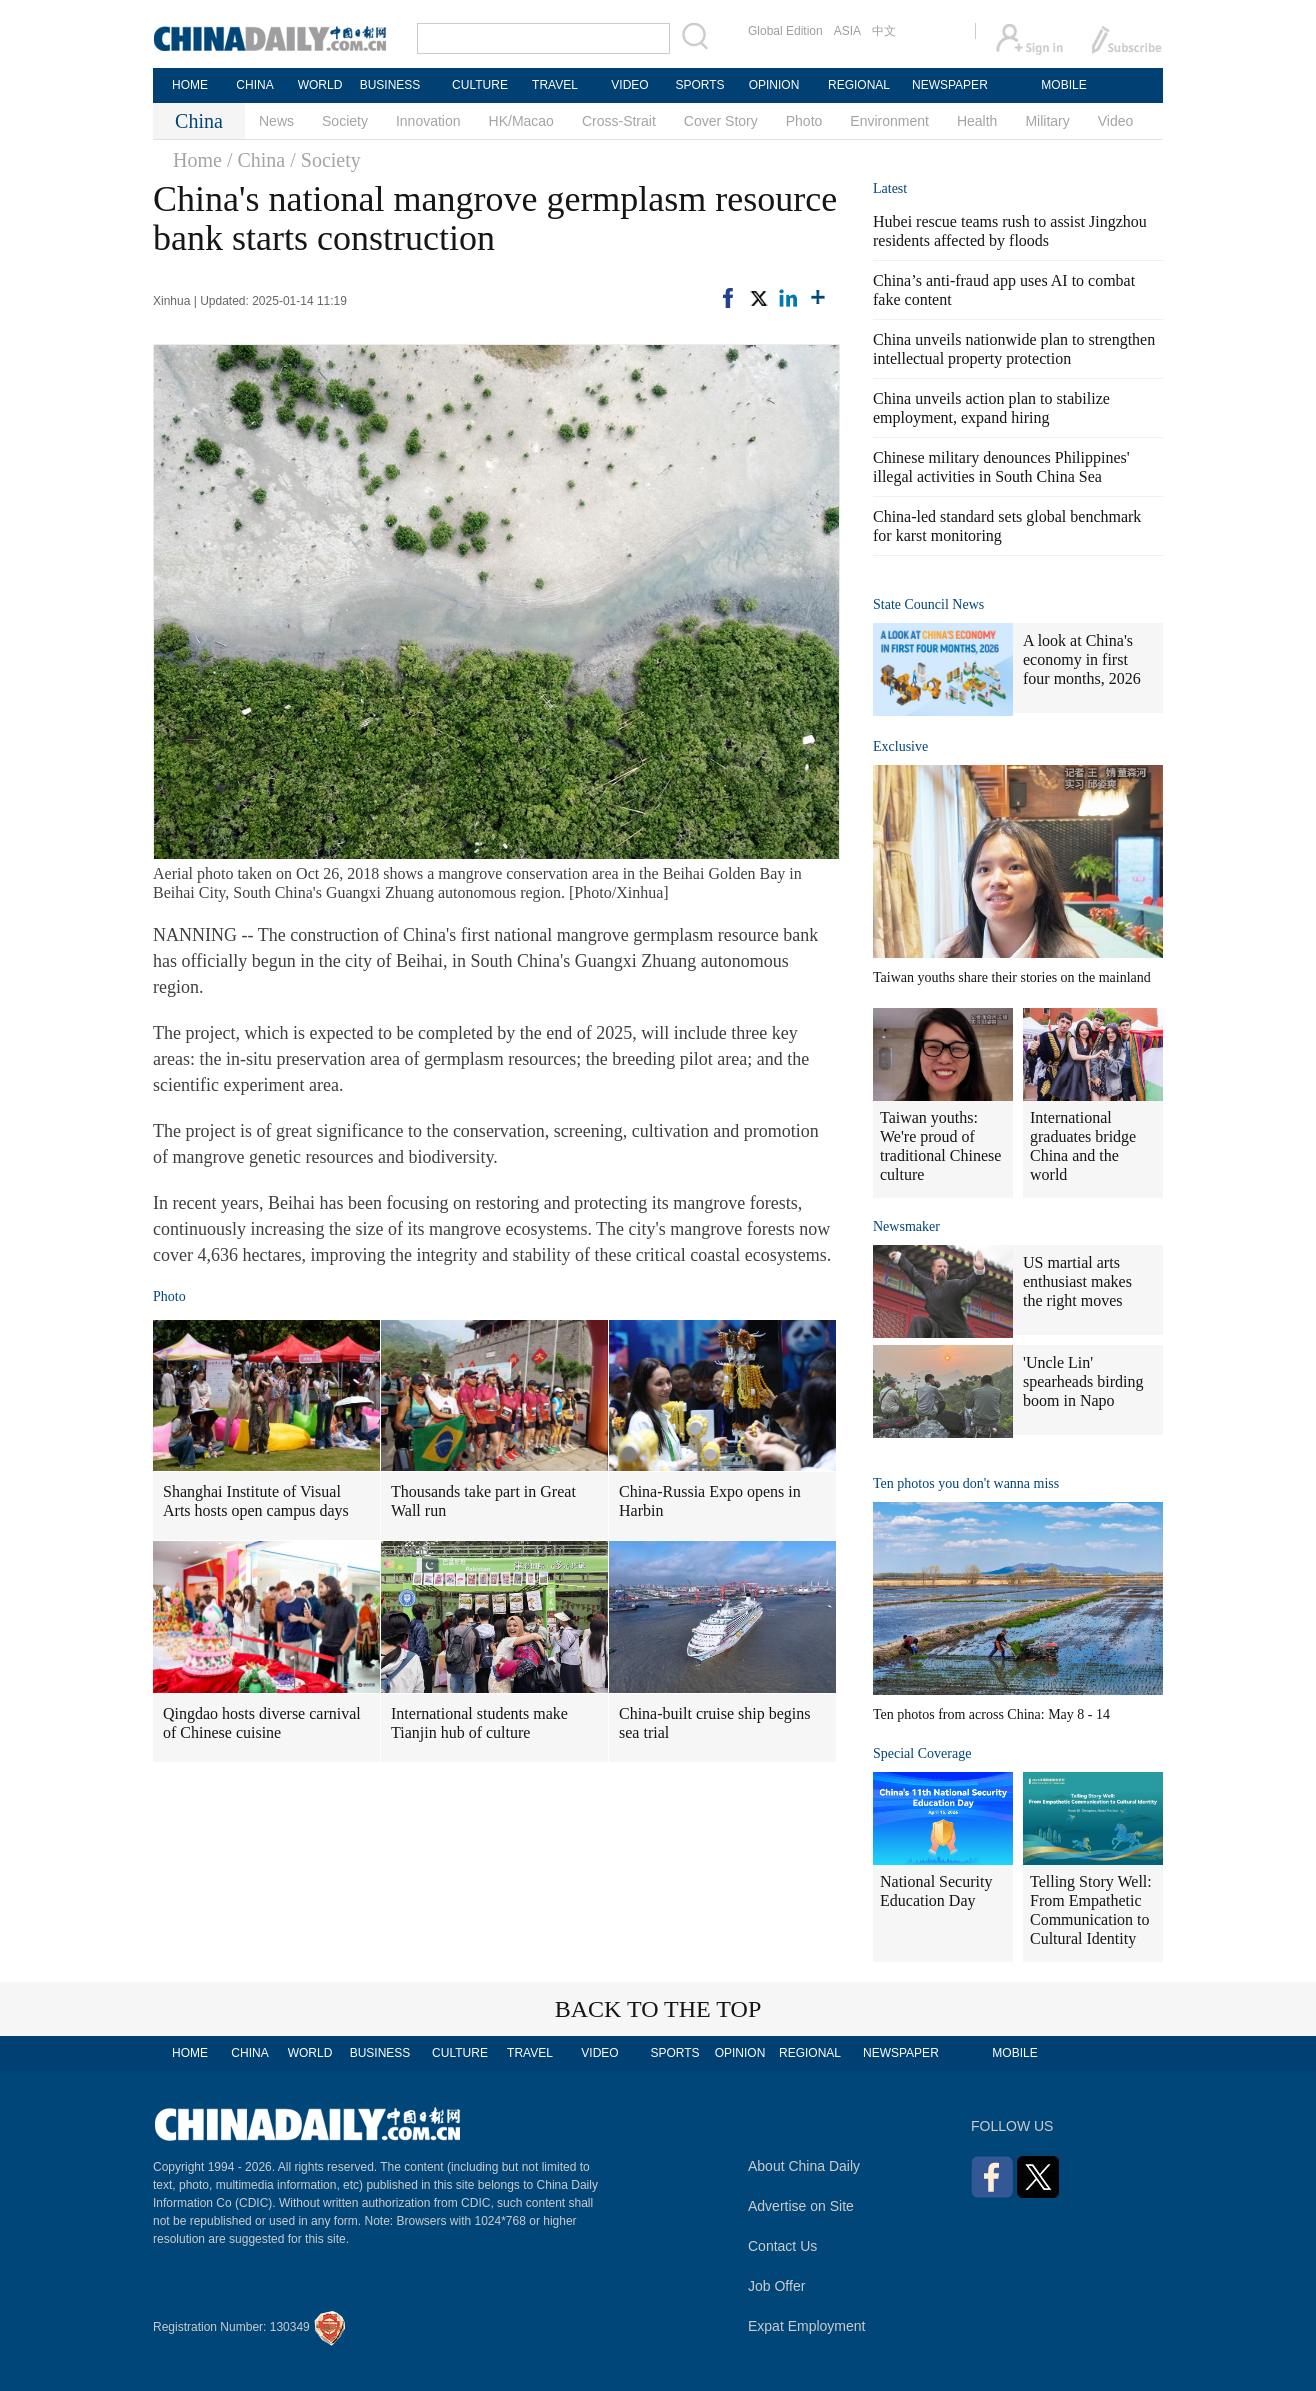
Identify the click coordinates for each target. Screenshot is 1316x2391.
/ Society (325, 160)
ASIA (847, 31)
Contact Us (782, 2246)
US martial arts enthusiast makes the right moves (1077, 1281)
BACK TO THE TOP (658, 2009)
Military (1047, 121)
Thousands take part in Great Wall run (483, 1501)
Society (345, 121)
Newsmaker (906, 1226)
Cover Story (721, 121)
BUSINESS (390, 85)
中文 (884, 31)
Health (977, 121)
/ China (256, 160)
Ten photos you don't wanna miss (966, 1483)
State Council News (928, 604)
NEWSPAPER (949, 85)
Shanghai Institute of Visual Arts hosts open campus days (256, 1501)
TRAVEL (555, 85)
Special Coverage (922, 1753)
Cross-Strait (619, 121)
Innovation (428, 121)
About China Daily (804, 2166)
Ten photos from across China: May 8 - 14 (991, 1714)
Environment (889, 121)
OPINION (774, 85)
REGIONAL (859, 85)
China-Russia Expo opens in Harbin (710, 1501)
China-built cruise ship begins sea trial (715, 1723)
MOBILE (1063, 85)
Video (1116, 121)
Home (197, 160)
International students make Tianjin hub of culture (479, 1723)
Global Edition (785, 31)
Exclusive (900, 746)
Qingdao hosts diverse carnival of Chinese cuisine (262, 1723)
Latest (890, 188)
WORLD (320, 85)
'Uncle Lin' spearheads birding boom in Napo (1083, 1381)
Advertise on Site (801, 2206)
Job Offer (776, 2286)
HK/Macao (521, 121)
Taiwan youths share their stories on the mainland (1012, 977)
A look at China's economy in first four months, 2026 (1082, 659)
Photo (804, 121)
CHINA (254, 85)
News (276, 121)
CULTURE (480, 85)
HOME (190, 85)
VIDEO (629, 85)
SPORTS (699, 85)
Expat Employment (807, 2326)
